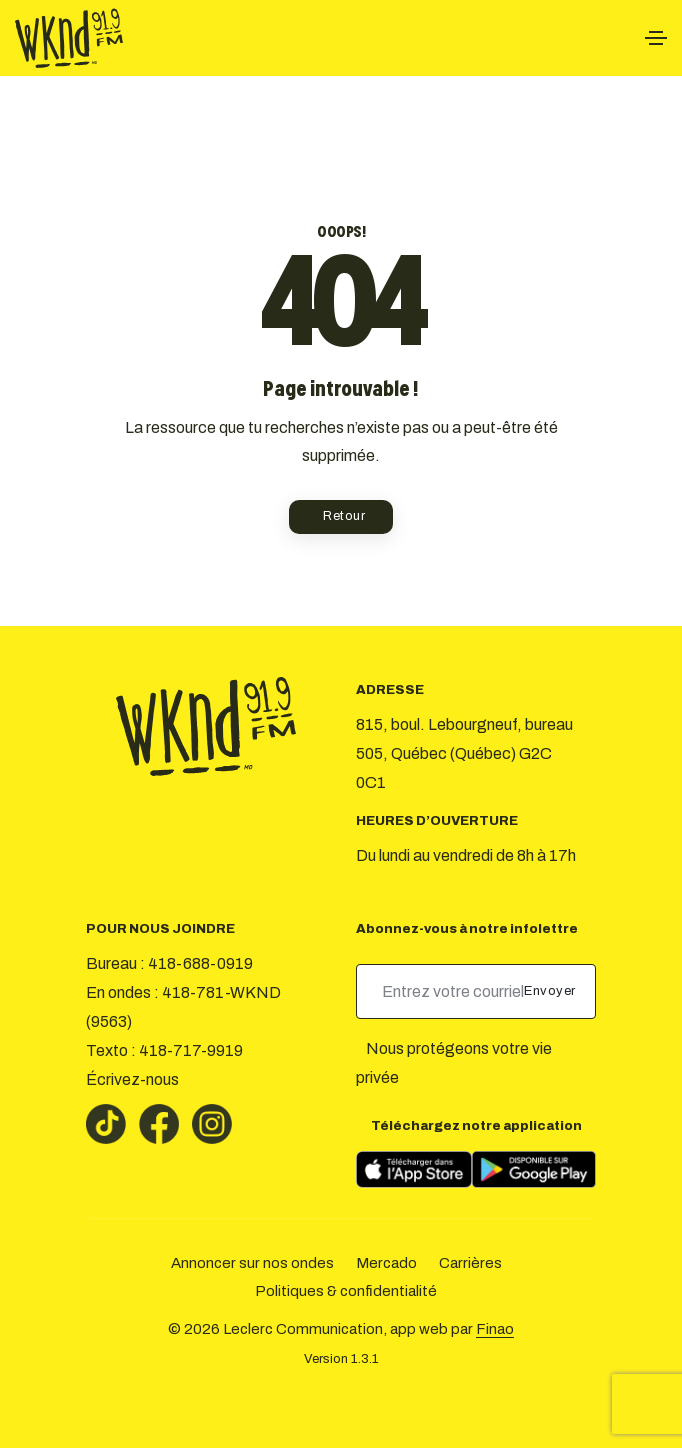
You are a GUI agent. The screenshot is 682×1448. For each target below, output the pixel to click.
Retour (344, 516)
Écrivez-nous (132, 1079)
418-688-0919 (200, 963)
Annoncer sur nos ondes (252, 1263)
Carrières (470, 1263)
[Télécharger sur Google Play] (534, 1169)
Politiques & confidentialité (346, 1291)
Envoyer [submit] (551, 991)
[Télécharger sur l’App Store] (414, 1169)
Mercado (386, 1263)
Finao (495, 1329)
